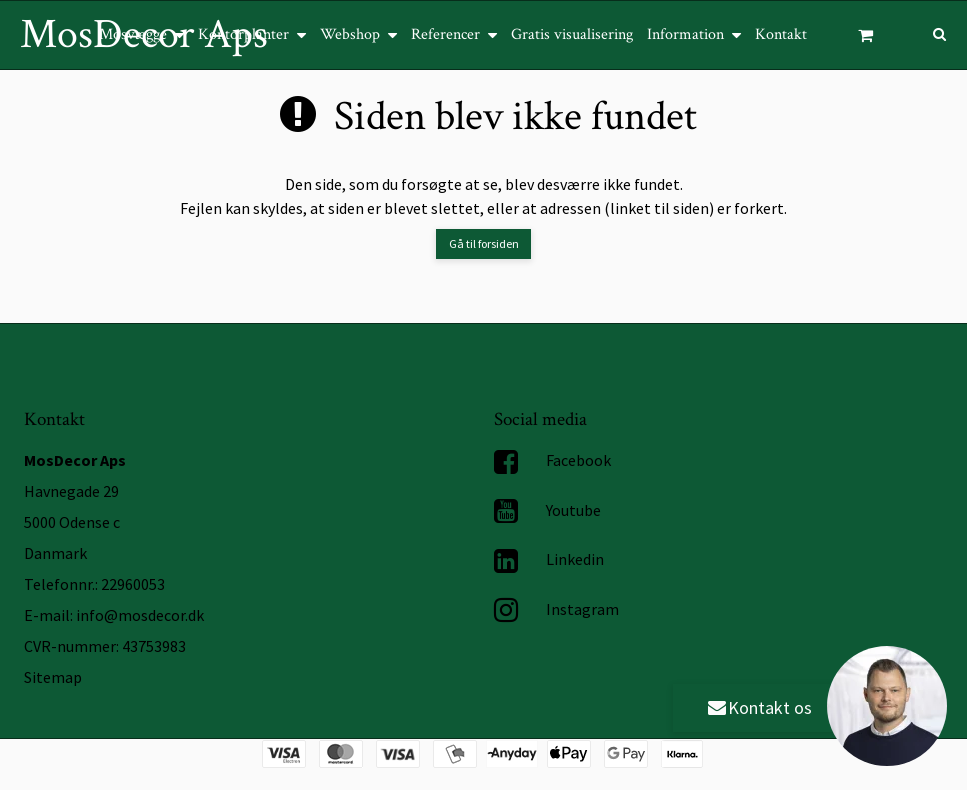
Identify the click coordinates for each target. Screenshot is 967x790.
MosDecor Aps (144, 35)
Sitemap (53, 677)
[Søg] (925, 32)
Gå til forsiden (484, 243)
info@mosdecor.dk (140, 615)
